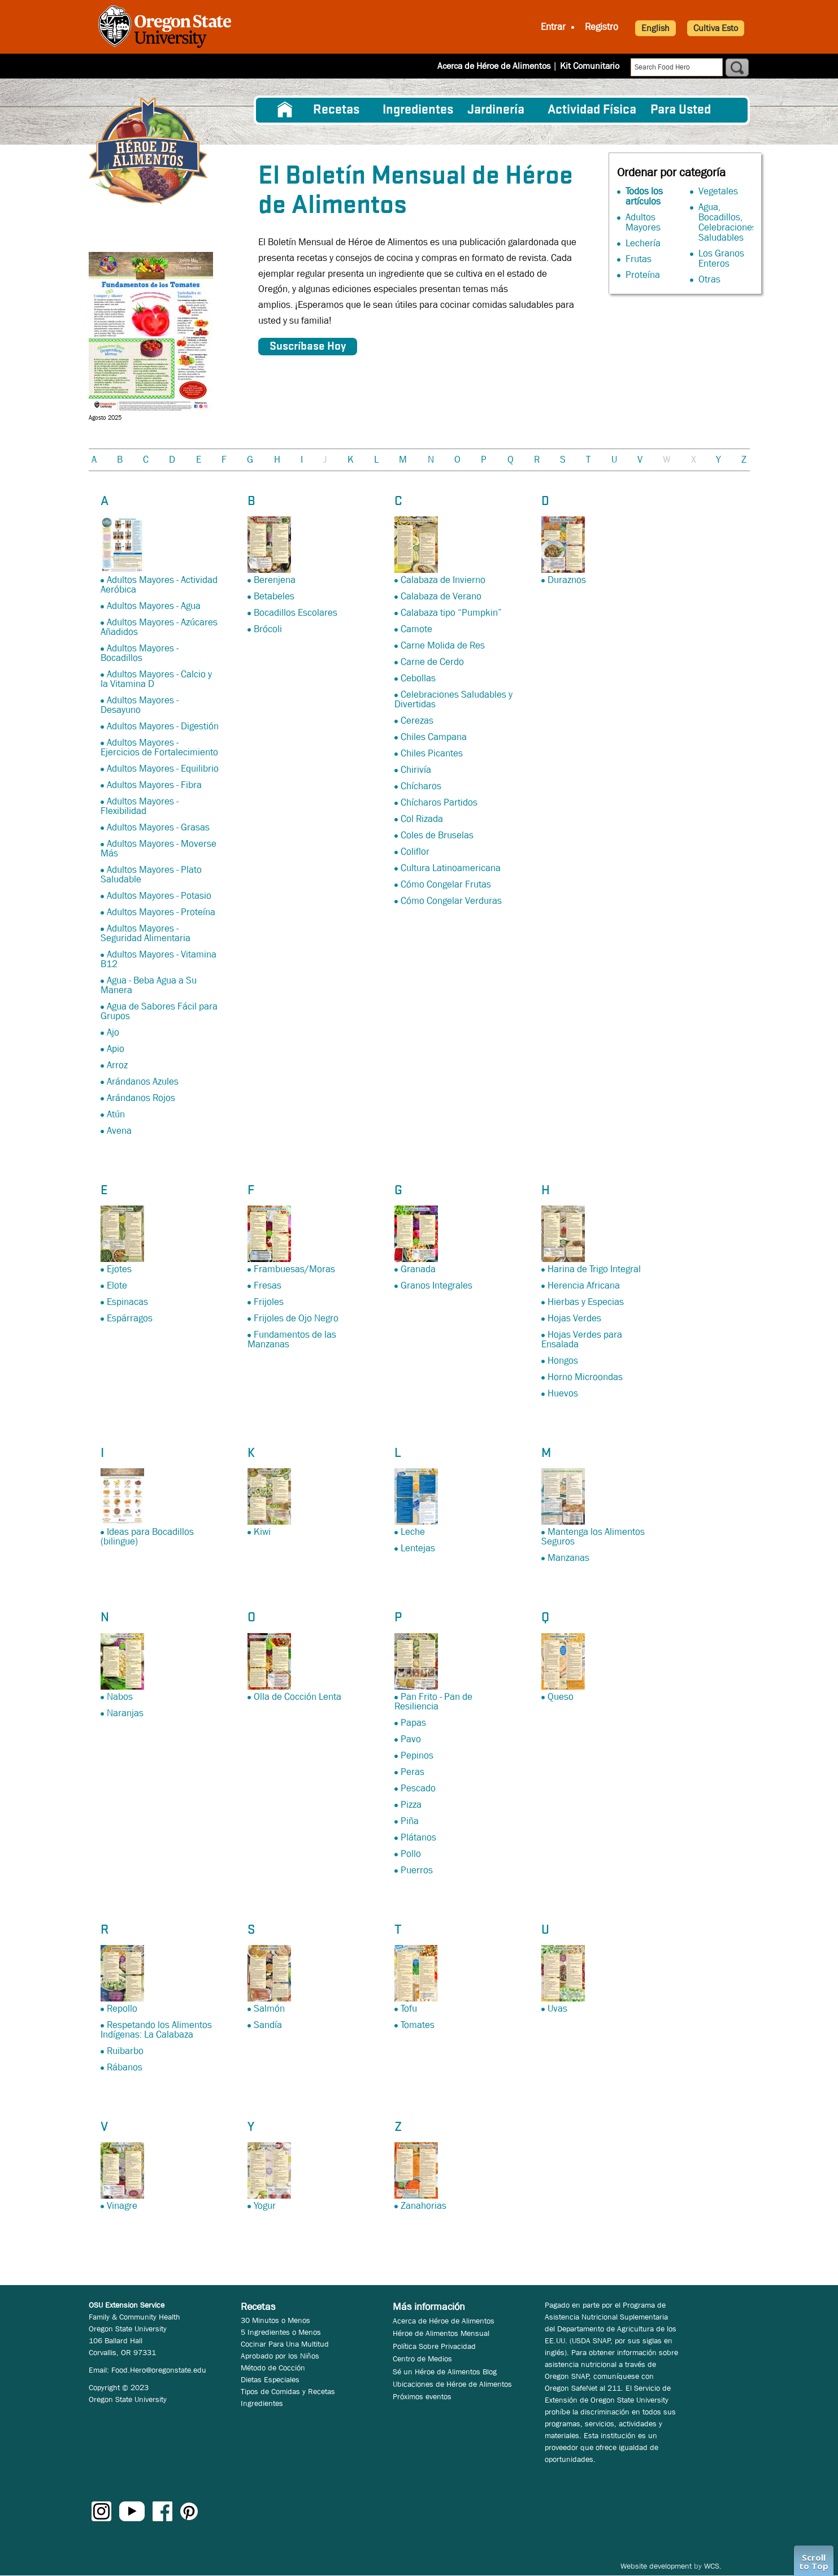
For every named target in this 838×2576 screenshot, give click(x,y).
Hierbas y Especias (586, 1302)
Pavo (411, 1739)
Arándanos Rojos (141, 1098)
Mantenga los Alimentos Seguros (593, 1536)
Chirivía (416, 770)
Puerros (417, 1870)
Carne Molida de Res (443, 645)
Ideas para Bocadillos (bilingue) (147, 1536)
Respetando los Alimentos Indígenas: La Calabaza (156, 2029)
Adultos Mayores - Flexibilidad (140, 806)
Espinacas (127, 1302)
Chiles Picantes (432, 753)
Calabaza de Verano (441, 596)
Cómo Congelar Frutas (446, 884)
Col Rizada (422, 819)
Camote (416, 629)
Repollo (122, 2008)
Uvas (557, 2008)
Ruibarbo (125, 2051)
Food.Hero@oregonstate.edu (158, 2370)
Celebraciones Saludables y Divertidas (453, 699)
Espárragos (130, 1318)
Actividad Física (592, 110)
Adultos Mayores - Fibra (154, 785)
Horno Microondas (585, 1377)
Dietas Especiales (270, 2379)
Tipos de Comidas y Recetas (288, 2391)
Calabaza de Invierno (443, 580)
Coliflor (415, 852)
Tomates (418, 2025)
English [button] (655, 28)
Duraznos (567, 580)
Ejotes (119, 1269)
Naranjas (125, 1713)
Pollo (411, 1854)
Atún (116, 1114)
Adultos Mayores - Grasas (158, 827)
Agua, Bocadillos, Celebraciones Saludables (727, 222)
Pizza (411, 1805)
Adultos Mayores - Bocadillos (140, 653)
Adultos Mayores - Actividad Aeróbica (159, 584)
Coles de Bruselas (437, 835)
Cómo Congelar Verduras (451, 901)
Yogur (265, 2206)
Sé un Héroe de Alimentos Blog (445, 2371)
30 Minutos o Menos (275, 2320)
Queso (561, 1697)
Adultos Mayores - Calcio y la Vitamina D (156, 679)
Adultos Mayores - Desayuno (140, 705)
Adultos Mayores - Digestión (163, 726)
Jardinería (495, 110)
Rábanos (124, 2067)
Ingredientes (418, 110)
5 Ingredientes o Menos (281, 2332)
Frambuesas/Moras (294, 1269)
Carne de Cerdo (432, 662)
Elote (117, 1285)
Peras (412, 1772)
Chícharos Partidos (439, 802)
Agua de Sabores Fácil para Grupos (159, 1011)
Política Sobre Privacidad (434, 2346)
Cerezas (417, 720)
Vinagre (122, 2206)
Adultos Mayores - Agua (154, 606)
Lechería (643, 243)
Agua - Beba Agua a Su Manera (149, 985)
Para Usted (680, 110)
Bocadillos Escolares (295, 613)
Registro (601, 27)
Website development (656, 2566)
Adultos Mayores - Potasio (159, 896)
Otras (709, 279)
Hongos (563, 1361)
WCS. (713, 2566)
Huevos (563, 1393)
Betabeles (274, 596)
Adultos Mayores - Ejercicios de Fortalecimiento (159, 747)
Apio (115, 1049)
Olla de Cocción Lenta (297, 1697)
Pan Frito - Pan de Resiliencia (433, 1701)
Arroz (117, 1065)
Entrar (553, 27)
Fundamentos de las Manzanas (292, 1339)
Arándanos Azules (143, 1081)
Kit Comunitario (589, 66)
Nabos (120, 1697)
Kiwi (262, 1532)
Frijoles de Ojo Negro (296, 1318)
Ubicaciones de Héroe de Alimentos (452, 2384)
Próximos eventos (422, 2396)
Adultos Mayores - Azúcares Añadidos (159, 627)
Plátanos (418, 1837)
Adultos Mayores (643, 222)
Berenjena (275, 580)
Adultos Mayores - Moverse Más (158, 848)
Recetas (336, 110)
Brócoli (268, 629)
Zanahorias (423, 2206)
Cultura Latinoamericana (451, 868)
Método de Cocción (273, 2367)
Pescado (418, 1788)
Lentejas (418, 1548)
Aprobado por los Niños (280, 2356)
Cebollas (418, 678)
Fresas (267, 1285)
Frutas (639, 259)
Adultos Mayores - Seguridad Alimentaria (145, 933)
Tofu (409, 2008)
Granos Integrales (436, 1285)
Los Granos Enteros (721, 258)
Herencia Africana (584, 1285)
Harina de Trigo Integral (594, 1269)
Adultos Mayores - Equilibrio (163, 768)
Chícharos (421, 786)
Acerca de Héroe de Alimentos (493, 66)
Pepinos (417, 1755)
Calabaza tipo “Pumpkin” (451, 613)
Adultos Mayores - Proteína (161, 912)
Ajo (113, 1032)
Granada (418, 1269)
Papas (413, 1723)
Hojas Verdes (574, 1318)
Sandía (268, 2025)
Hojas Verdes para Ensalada (581, 1339)
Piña (410, 1821)
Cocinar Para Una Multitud (285, 2344)
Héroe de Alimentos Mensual (441, 2333)
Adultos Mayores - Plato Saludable (151, 874)
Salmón (269, 2008)
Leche (413, 1532)
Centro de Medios (422, 2358)
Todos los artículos (644, 196)
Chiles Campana (434, 737)
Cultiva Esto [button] (715, 28)
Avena (119, 1131)
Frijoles (269, 1302)
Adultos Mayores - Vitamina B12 (158, 959)
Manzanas (568, 1558)
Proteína (643, 275)
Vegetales (718, 191)
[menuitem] (285, 110)
